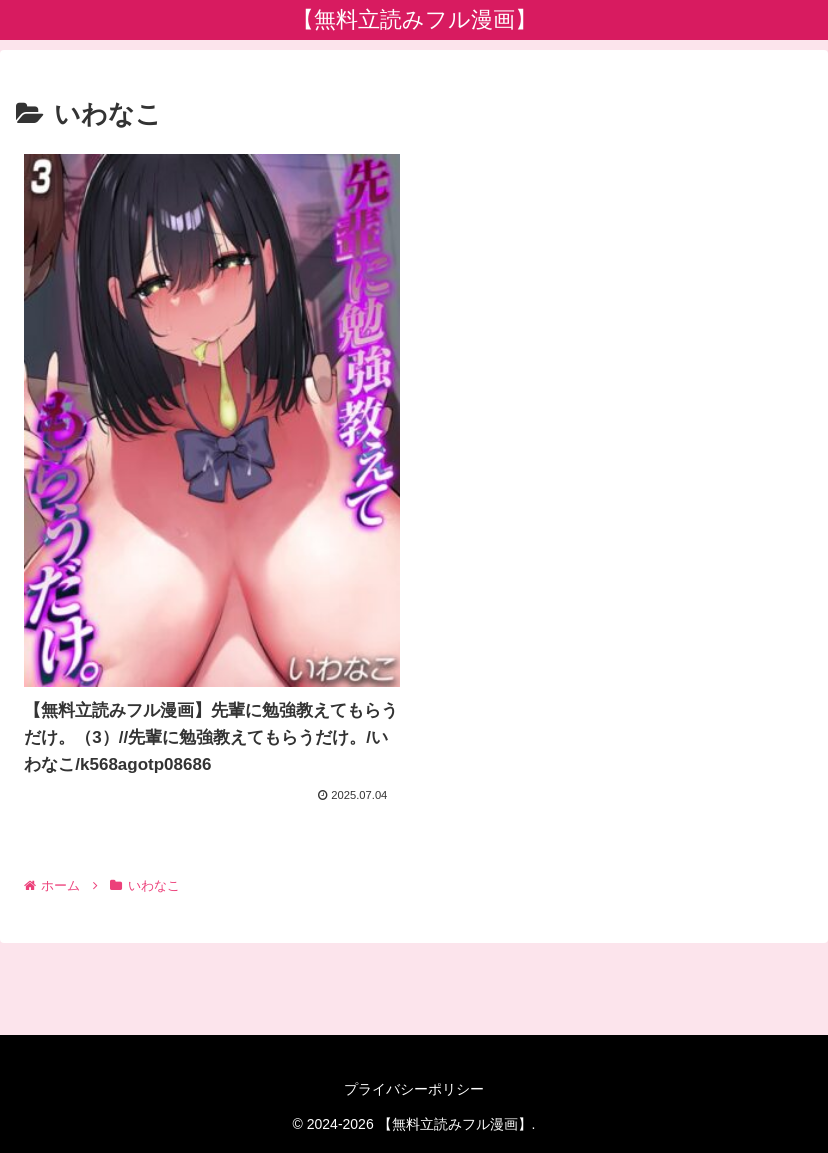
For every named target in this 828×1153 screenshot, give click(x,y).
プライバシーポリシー (414, 1089)
